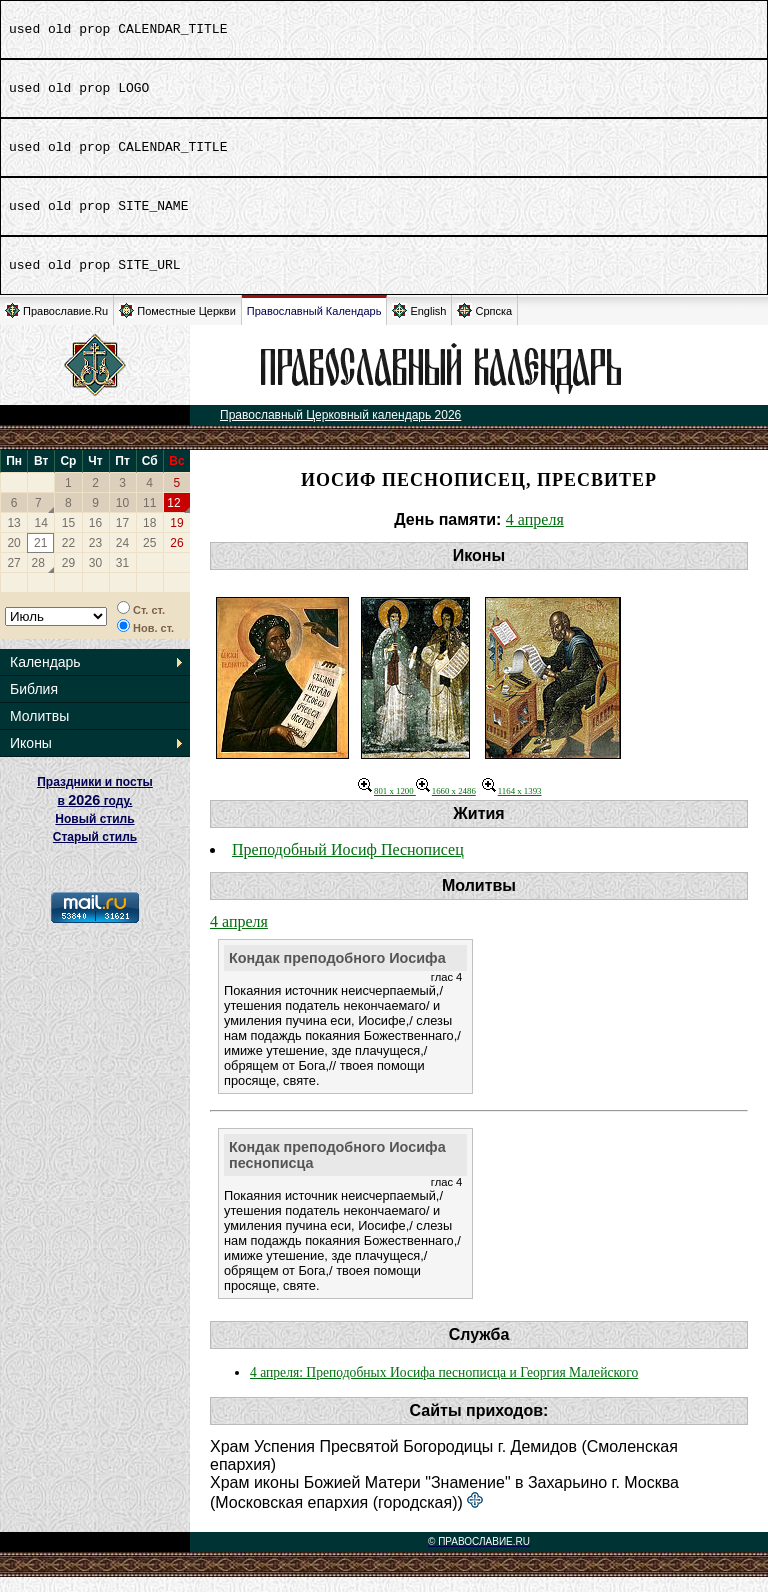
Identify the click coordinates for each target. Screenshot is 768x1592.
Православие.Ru (56, 325)
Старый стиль (95, 852)
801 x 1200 (387, 806)
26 (176, 558)
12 (173, 518)
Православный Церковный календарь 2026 (340, 430)
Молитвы (39, 731)
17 (122, 538)
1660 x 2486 (446, 806)
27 (13, 578)
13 (13, 538)
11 (149, 518)
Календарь (45, 677)
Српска (484, 325)
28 (38, 578)
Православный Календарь (314, 326)
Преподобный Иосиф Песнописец (348, 864)
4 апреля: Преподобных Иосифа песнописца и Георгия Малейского (444, 1387)
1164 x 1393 (512, 806)
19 (176, 538)
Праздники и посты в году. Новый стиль (95, 815)
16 (95, 538)
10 (122, 518)
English (419, 325)
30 (95, 578)
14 (41, 538)
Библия (34, 704)
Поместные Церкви (177, 325)
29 (68, 578)
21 (40, 558)
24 (122, 558)
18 (149, 538)
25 (149, 558)
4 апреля (535, 534)
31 (122, 578)
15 (68, 538)
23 (95, 558)
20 (13, 558)
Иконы (31, 758)
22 (68, 558)
